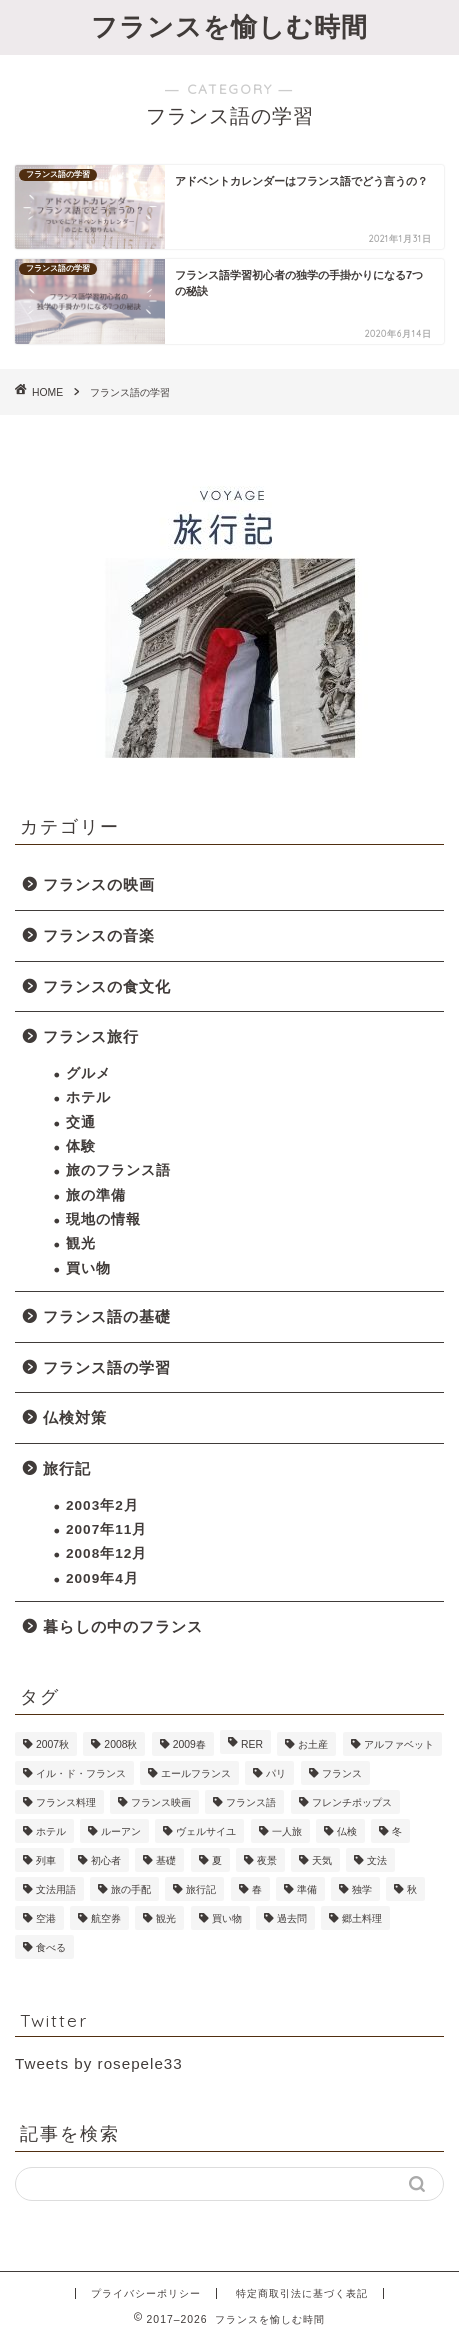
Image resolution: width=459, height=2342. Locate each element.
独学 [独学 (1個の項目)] (362, 1889)
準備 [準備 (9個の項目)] (307, 1889)
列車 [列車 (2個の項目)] (46, 1860)
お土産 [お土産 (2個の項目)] (313, 1744)
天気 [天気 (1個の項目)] (322, 1860)
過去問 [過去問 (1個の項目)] (292, 1918)
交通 (81, 1122)
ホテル (88, 1097)
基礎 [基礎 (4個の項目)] (166, 1860)
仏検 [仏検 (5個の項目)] (347, 1831)
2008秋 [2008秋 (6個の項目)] (120, 1744)
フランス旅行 (91, 1036)
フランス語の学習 (107, 1367)
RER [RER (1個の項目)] (252, 1744)
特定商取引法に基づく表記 (302, 2293)
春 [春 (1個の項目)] (257, 1889)
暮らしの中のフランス (123, 1626)
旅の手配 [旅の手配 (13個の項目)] (131, 1889)
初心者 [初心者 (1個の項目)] (106, 1860)
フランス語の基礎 (107, 1316)
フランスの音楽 (99, 935)
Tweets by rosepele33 (99, 2063)
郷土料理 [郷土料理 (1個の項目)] (362, 1918)
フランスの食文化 (107, 986)
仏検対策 (75, 1417)
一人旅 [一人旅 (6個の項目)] (287, 1831)
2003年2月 (102, 1505)
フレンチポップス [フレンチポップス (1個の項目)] (352, 1802)
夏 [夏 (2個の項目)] (217, 1860)
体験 (81, 1146)
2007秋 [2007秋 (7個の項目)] (52, 1744)
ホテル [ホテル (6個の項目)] (51, 1831)
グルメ (88, 1073)
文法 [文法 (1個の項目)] (377, 1860)
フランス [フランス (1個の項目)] (342, 1773)
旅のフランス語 (118, 1170)
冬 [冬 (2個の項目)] (397, 1831)
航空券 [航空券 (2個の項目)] (106, 1918)
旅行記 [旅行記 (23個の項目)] (201, 1889)
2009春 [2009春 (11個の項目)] (189, 1744)
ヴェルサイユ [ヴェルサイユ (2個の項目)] (206, 1831)
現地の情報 (103, 1219)
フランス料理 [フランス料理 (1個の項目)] (66, 1802)
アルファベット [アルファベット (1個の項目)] (399, 1744)
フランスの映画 (99, 884)
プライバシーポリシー (146, 2293)
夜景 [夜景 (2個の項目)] (267, 1860)
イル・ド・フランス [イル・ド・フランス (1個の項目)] (81, 1773)
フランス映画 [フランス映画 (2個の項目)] (161, 1802)
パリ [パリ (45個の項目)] (276, 1773)
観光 (81, 1243)
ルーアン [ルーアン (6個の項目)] (121, 1831)
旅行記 (67, 1468)
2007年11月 (106, 1529)
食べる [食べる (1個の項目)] (51, 1947)
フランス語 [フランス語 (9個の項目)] (251, 1802)
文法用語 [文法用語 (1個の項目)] (56, 1889)
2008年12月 (106, 1553)
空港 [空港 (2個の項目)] (46, 1918)
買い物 (88, 1268)
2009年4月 (102, 1578)
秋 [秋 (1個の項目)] (412, 1889)
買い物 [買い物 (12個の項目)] (227, 1918)
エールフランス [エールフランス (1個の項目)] (196, 1773)
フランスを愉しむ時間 (229, 26)
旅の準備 (96, 1195)
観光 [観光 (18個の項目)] (166, 1918)
